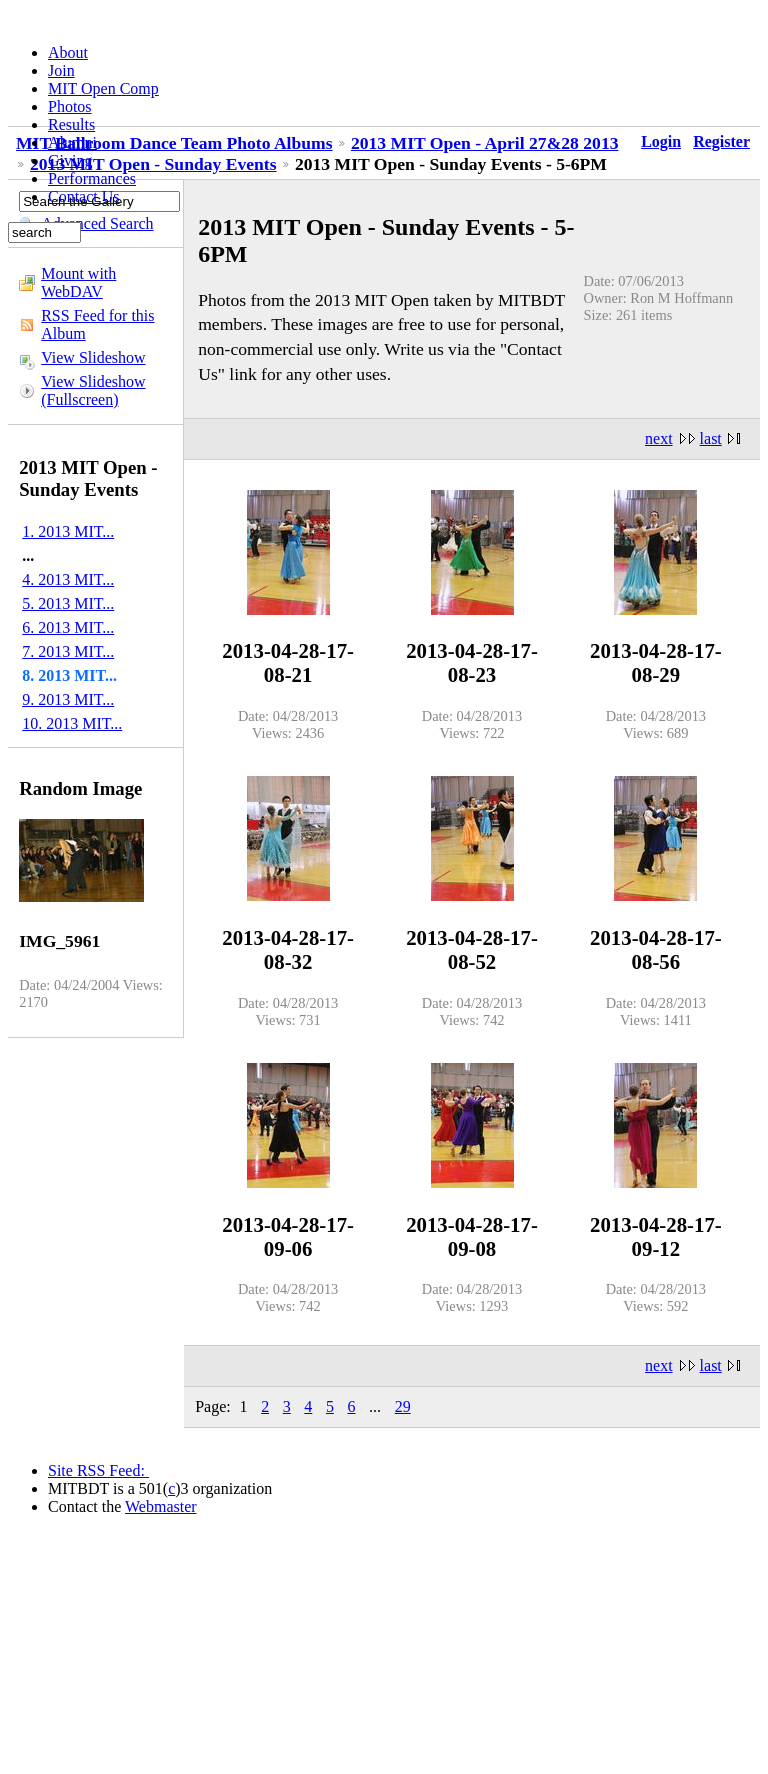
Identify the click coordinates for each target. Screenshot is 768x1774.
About (68, 52)
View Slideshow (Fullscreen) (93, 390)
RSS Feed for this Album (97, 324)
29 (403, 1406)
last (711, 438)
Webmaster (161, 1506)
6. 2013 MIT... (68, 627)
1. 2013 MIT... (68, 531)
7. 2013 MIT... (68, 651)
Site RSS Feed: (98, 1470)
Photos (70, 106)
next (659, 438)
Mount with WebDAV (78, 282)
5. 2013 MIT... (68, 603)
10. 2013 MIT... (72, 723)
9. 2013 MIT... (68, 699)
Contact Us (84, 196)
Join (61, 70)
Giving (70, 160)
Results (71, 124)
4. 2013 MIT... (68, 579)
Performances (92, 178)
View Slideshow (93, 357)
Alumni (72, 142)
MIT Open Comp (103, 88)
